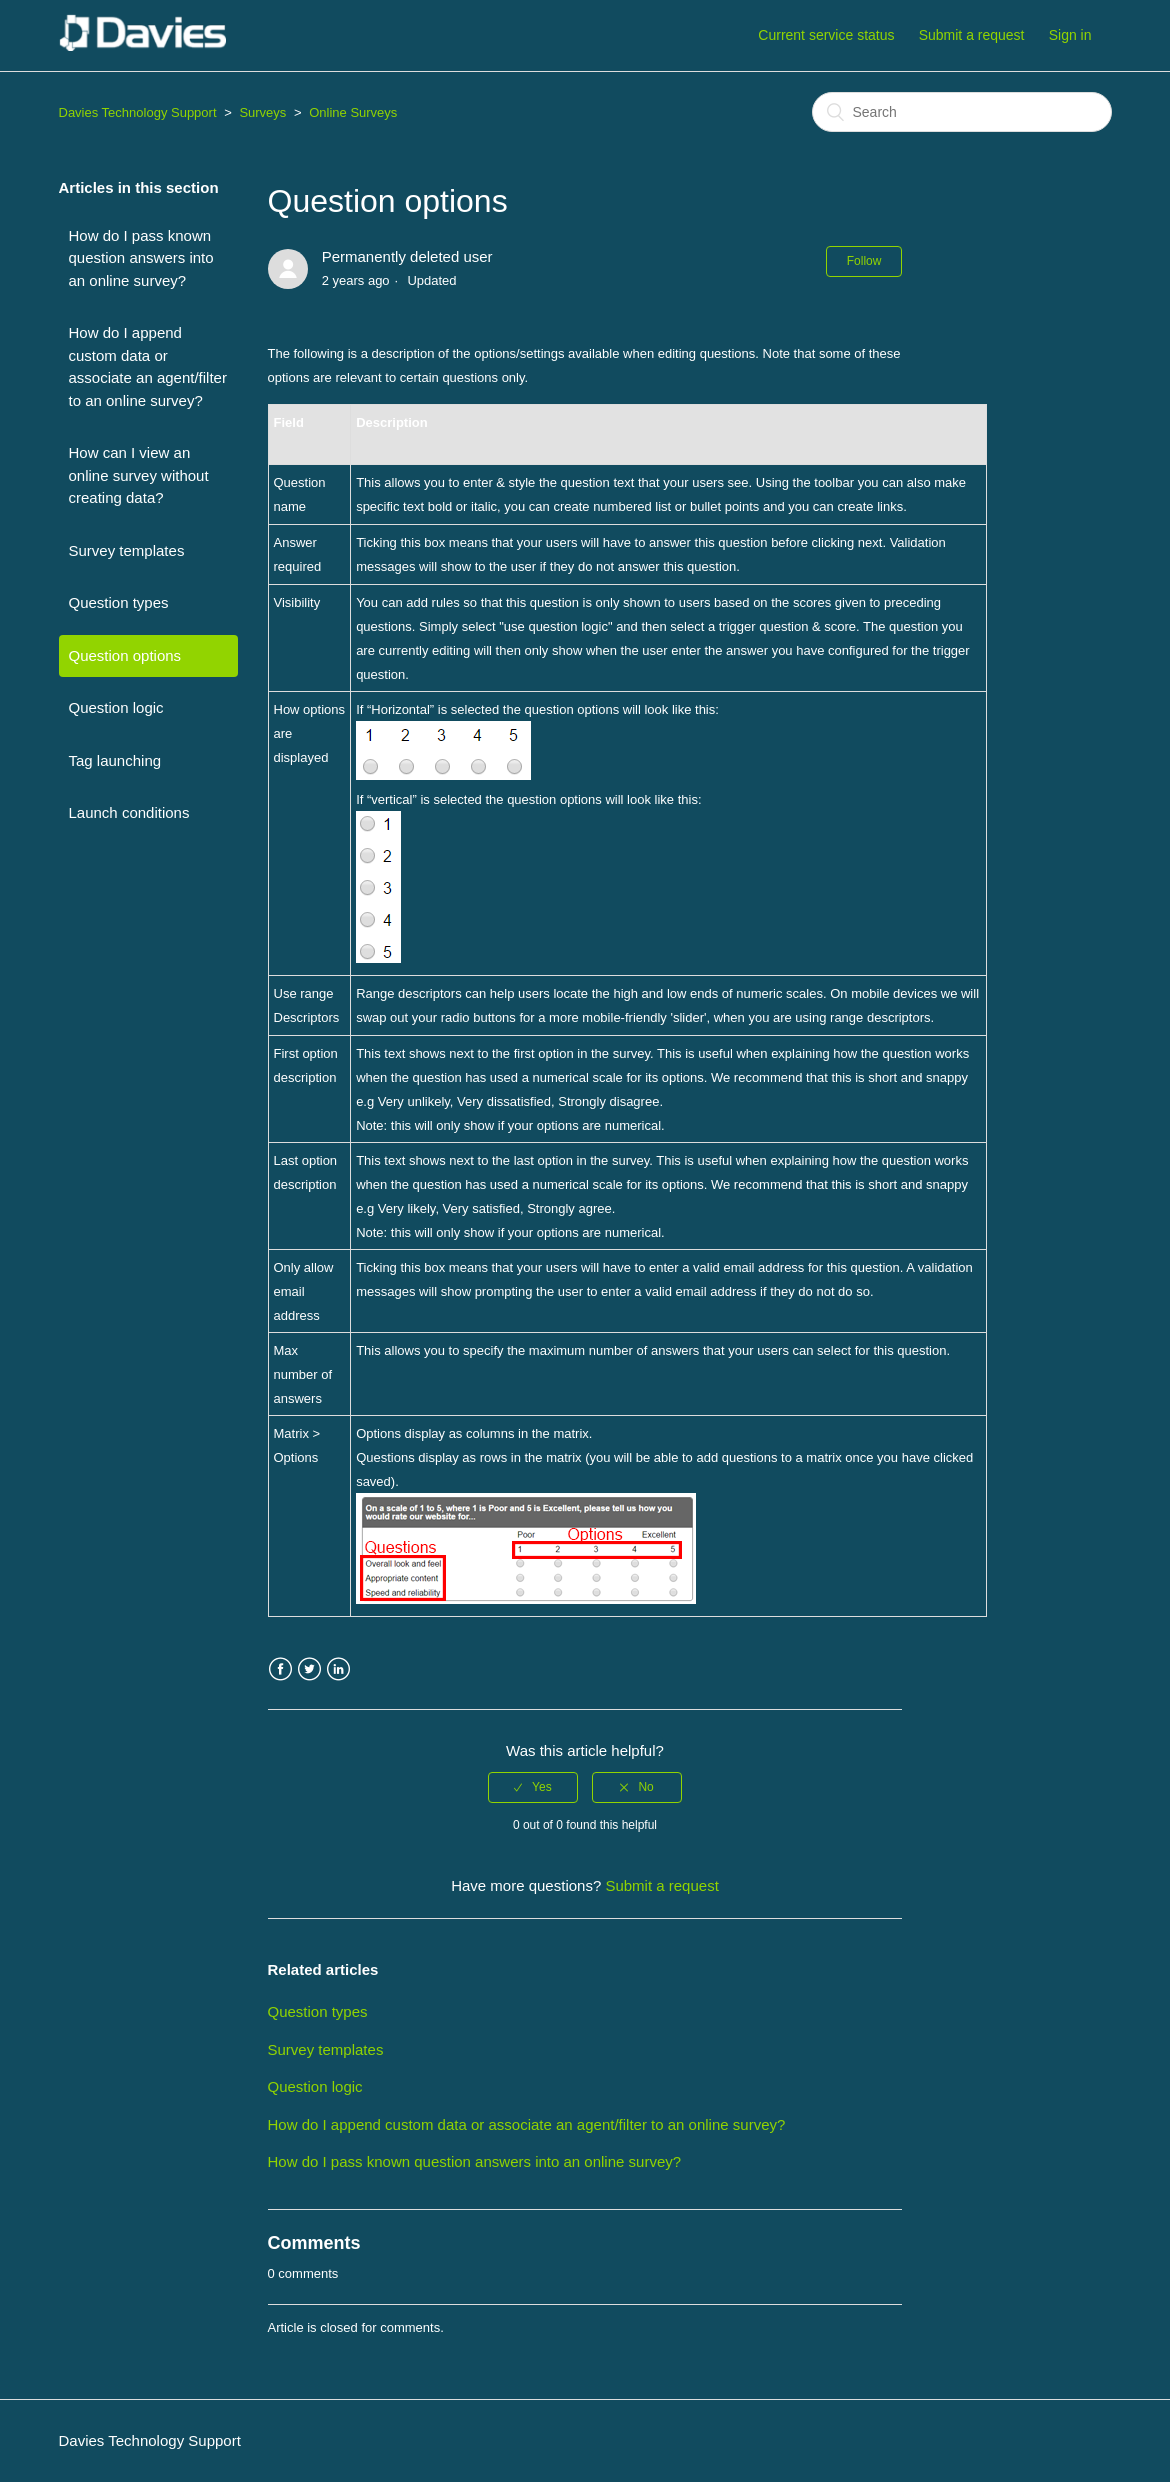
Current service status (826, 35)
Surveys (262, 112)
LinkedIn (338, 1669)
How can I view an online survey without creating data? (139, 475)
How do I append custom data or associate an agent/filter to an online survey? (148, 366)
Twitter (309, 1669)
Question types (119, 602)
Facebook (280, 1669)
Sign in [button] (1070, 35)
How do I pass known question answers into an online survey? (141, 258)
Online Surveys (353, 112)
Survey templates (127, 550)
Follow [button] (864, 261)
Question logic (116, 707)
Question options (125, 655)
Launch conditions (129, 812)
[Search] (962, 112)
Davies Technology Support (138, 112)
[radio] (533, 1787)
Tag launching (115, 760)
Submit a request (972, 35)
